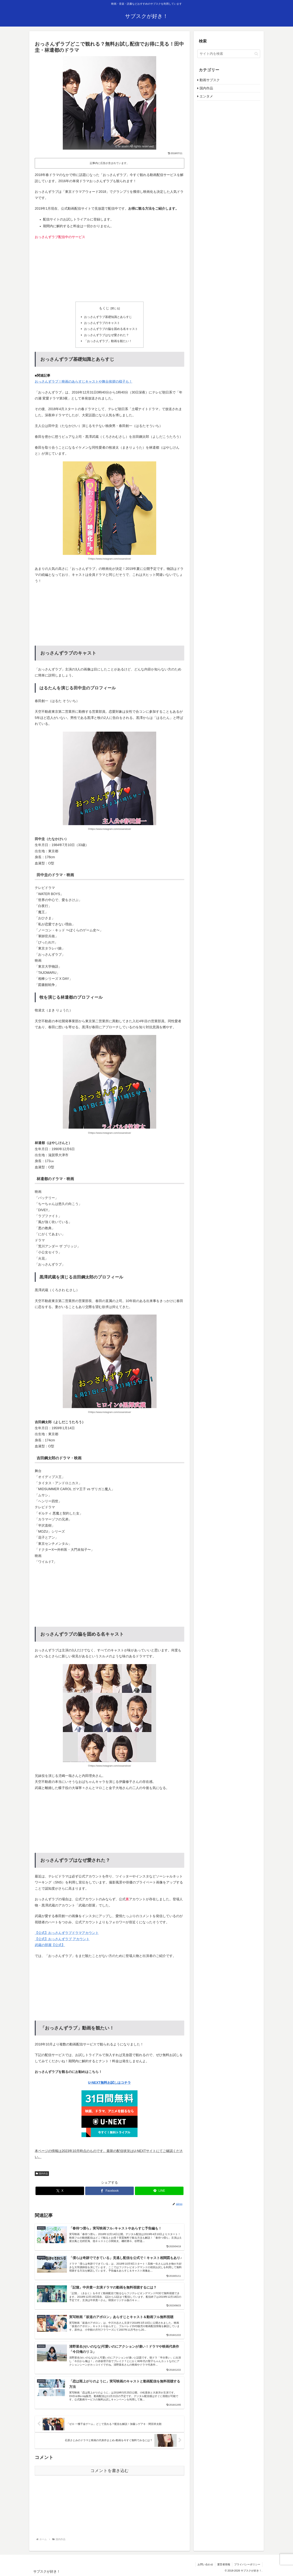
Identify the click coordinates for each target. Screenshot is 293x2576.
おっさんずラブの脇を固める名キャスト (111, 328)
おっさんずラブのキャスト (102, 322)
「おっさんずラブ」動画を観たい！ (108, 341)
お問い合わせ (205, 2564)
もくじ (104, 308)
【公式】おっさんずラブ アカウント (62, 1939)
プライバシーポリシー (247, 2564)
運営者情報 (223, 2564)
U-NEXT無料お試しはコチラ (109, 2083)
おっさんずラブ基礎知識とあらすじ (108, 316)
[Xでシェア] (60, 2191)
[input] (228, 54)
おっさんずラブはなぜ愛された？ (106, 335)
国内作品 (42, 2173)
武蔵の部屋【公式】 (50, 1945)
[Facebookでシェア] (109, 2191)
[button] (256, 54)
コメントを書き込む (109, 2470)
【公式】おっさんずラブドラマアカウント (67, 1933)
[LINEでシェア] (159, 2191)
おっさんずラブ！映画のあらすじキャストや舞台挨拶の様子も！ (83, 381)
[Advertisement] (109, 271)
